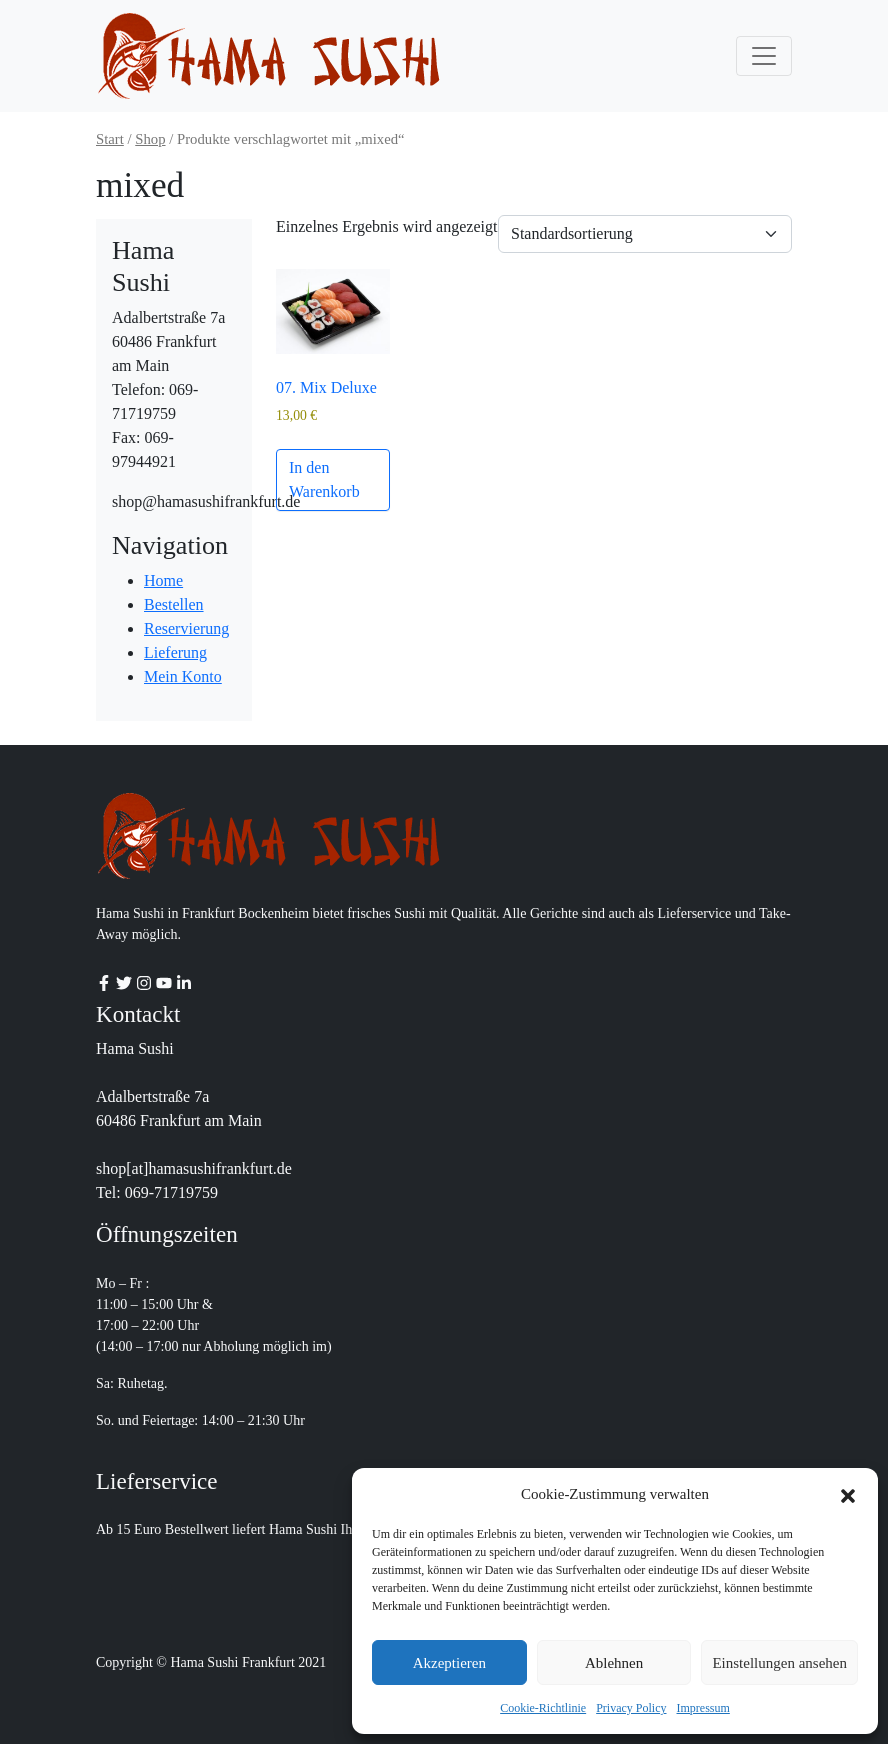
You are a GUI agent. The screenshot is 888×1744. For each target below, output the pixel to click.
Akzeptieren (449, 1663)
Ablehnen (614, 1663)
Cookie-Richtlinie (543, 1708)
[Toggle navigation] (764, 56)
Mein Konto (183, 676)
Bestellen (174, 604)
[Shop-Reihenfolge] (645, 234)
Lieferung (175, 652)
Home (163, 580)
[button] (848, 1494)
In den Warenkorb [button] (324, 479)
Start (110, 139)
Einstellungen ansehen (779, 1663)
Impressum (703, 1708)
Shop (150, 139)
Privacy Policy (631, 1708)
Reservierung (186, 628)
